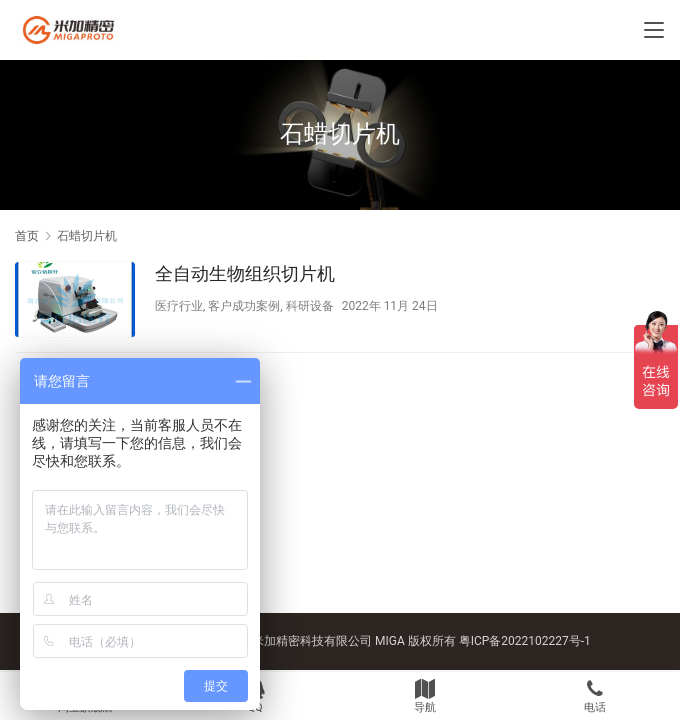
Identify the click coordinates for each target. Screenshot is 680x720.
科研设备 (310, 306)
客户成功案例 (244, 306)
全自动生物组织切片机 (245, 273)
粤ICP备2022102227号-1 (525, 641)
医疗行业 (179, 306)
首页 (27, 236)
